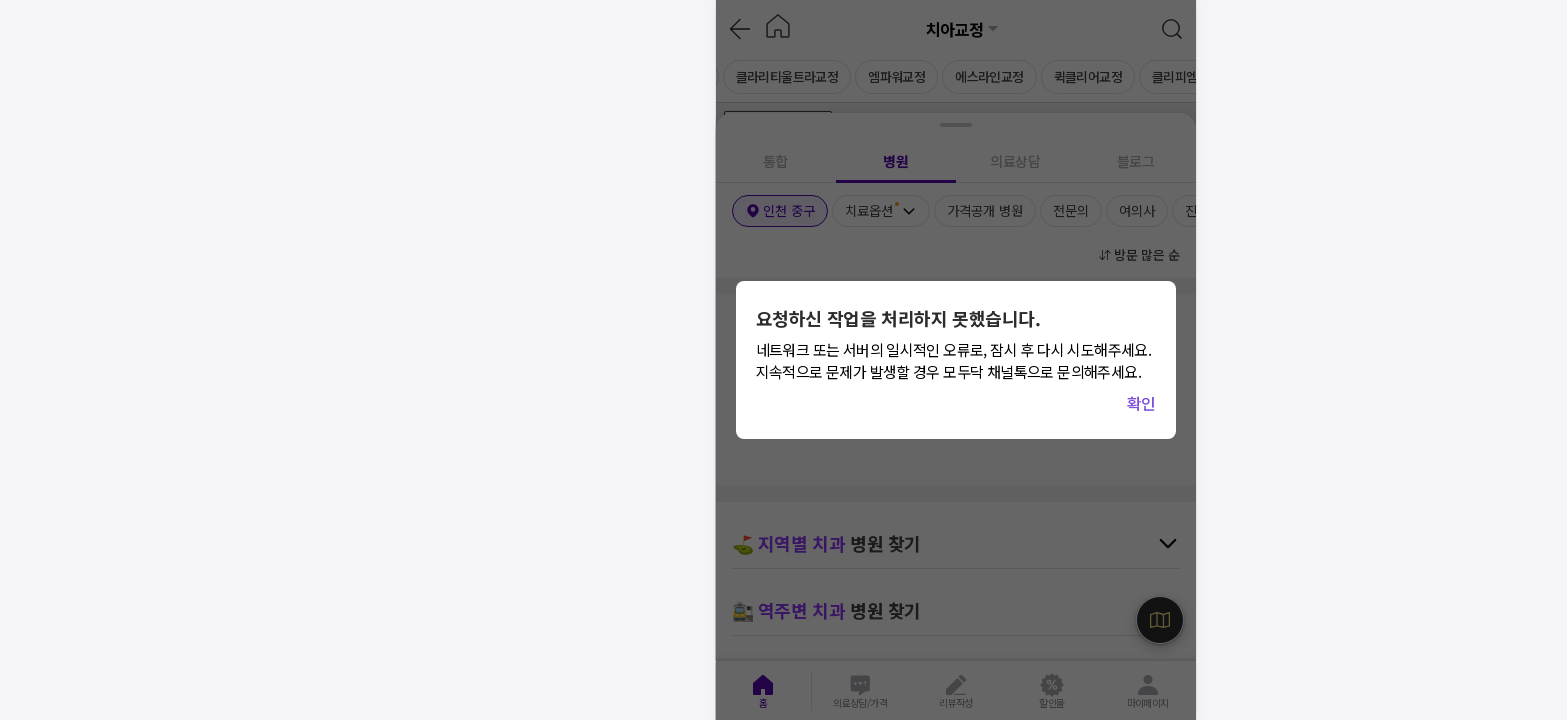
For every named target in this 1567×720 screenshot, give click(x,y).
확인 (1141, 403)
